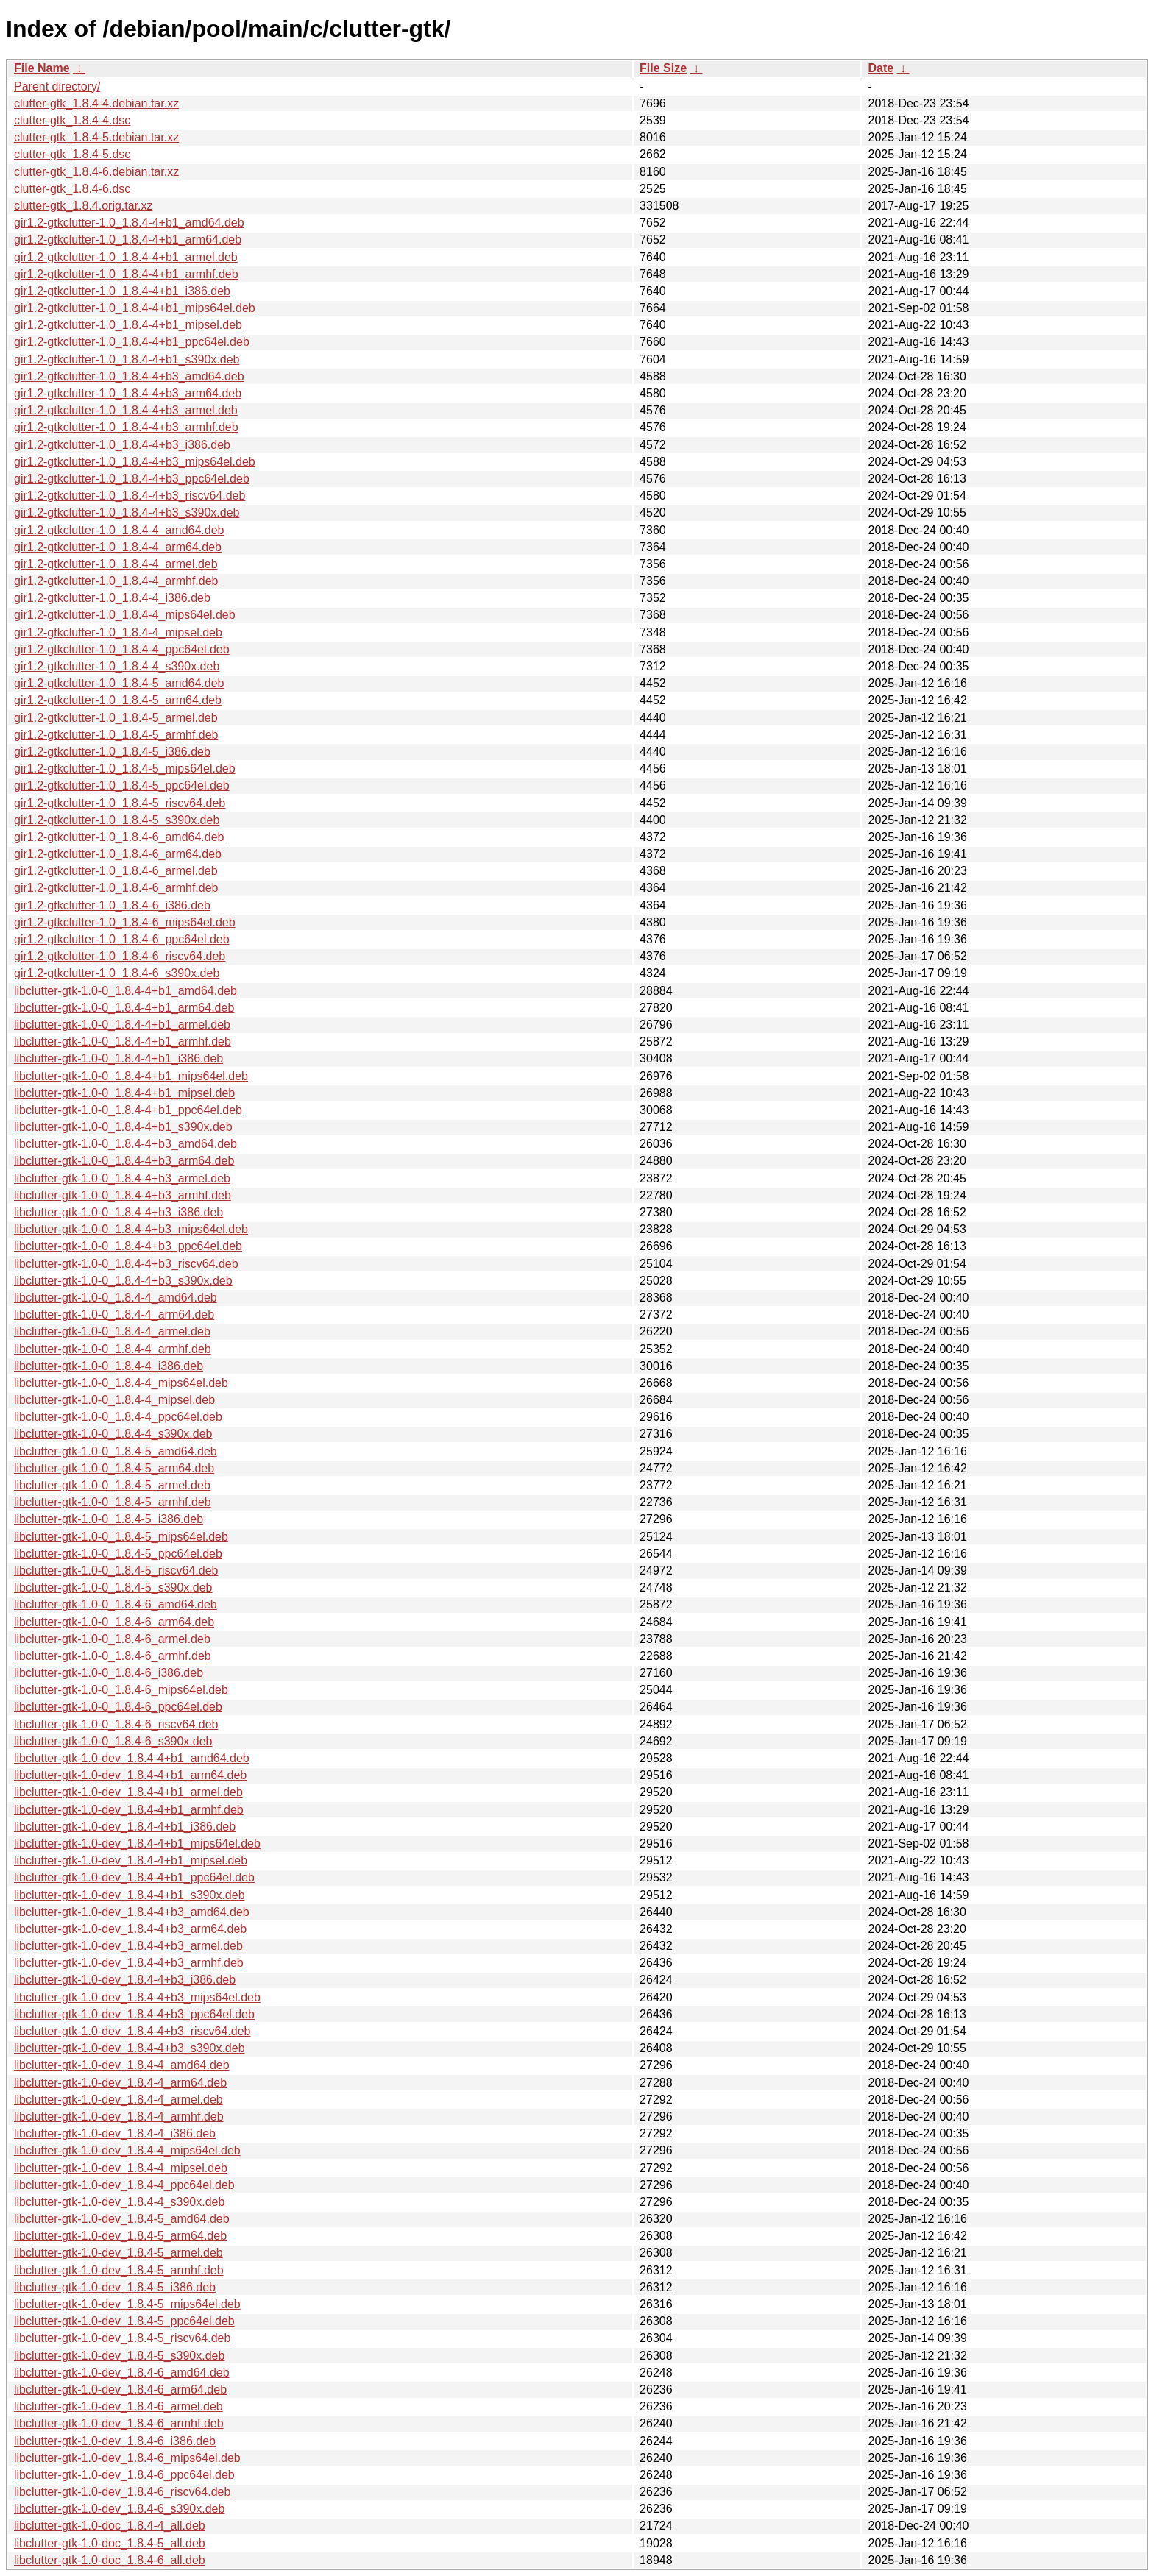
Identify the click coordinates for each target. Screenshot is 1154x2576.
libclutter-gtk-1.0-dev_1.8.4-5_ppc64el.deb (124, 2321)
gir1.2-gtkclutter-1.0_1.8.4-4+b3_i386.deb (122, 445)
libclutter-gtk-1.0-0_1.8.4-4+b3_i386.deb (118, 1212)
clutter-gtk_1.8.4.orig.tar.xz (83, 205)
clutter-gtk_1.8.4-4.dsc (72, 120)
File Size (663, 68)
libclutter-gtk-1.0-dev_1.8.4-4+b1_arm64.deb (130, 1775)
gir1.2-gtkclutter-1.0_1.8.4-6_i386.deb (112, 905)
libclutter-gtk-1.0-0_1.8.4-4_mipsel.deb (114, 1400)
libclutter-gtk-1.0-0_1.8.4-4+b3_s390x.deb (123, 1280)
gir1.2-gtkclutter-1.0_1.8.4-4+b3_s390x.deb (126, 512)
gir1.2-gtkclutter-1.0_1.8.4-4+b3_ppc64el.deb (131, 478)
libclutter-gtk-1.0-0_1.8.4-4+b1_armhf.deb (122, 1041)
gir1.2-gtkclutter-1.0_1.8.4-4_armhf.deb (116, 581)
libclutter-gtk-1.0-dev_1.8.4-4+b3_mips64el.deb (137, 1997)
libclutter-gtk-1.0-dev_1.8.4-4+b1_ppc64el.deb (134, 1877)
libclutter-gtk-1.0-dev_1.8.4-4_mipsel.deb (120, 2168)
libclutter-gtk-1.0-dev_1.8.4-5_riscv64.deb (122, 2338)
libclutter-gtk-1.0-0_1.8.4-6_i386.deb (108, 1673)
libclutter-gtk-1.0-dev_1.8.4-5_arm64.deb (120, 2235)
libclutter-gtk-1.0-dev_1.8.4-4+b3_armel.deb (128, 1946)
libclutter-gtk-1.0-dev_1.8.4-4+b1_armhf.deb (129, 1809)
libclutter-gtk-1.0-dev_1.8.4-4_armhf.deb (119, 2116)
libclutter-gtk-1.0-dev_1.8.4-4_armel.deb (118, 2099)
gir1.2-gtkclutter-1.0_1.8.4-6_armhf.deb (116, 887)
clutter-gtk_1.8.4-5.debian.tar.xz (96, 137)
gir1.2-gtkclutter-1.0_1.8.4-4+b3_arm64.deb (127, 393)
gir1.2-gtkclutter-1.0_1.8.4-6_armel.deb (116, 871)
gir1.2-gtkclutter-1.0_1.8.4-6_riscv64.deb (119, 956)
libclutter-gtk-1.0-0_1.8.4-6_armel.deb (112, 1639)
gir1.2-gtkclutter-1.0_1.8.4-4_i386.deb (112, 598)
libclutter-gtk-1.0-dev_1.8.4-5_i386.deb (115, 2287)
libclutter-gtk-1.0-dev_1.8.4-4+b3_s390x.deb (129, 2048)
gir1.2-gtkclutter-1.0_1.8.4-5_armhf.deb (116, 734)
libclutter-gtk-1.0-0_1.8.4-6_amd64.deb (115, 1604)
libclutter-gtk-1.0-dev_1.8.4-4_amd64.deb (122, 2065)
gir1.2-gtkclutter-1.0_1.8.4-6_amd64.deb (119, 837)
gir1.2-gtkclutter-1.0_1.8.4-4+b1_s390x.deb (126, 359)
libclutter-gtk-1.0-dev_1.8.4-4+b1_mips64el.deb (137, 1843)
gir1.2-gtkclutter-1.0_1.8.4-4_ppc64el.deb (122, 649)
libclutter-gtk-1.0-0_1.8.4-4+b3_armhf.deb (122, 1195)
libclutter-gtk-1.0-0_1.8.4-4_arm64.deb (114, 1314)
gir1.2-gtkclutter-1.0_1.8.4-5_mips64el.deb (125, 768)
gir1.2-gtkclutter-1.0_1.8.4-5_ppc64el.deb (122, 785)
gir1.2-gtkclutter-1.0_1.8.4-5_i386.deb (112, 751)
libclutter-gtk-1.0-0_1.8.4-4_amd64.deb (115, 1297)
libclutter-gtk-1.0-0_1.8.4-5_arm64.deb (114, 1468)
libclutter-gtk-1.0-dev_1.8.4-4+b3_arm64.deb (130, 1929)
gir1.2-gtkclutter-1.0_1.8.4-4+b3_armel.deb (126, 410)
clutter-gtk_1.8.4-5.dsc (72, 154)
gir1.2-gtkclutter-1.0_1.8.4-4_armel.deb (116, 564)
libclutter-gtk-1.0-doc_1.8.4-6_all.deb (109, 2560)
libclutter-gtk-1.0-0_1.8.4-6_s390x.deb (113, 1741)
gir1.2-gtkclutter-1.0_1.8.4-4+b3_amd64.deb (129, 376)
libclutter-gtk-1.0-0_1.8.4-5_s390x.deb (113, 1587)
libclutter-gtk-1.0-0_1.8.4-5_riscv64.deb (116, 1570)
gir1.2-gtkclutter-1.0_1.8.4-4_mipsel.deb (118, 632)
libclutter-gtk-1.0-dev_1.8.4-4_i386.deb (115, 2133)
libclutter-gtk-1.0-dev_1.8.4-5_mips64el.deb (127, 2304)
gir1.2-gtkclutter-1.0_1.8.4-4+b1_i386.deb (122, 291)
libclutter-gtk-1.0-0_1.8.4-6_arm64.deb (114, 1622)
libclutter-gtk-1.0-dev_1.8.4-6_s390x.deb (119, 2508)
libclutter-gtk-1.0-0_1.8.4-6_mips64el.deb (121, 1689)
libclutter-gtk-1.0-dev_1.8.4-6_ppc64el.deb (124, 2475)
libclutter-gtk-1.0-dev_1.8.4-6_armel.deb (118, 2406)
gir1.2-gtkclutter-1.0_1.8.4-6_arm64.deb (118, 854)
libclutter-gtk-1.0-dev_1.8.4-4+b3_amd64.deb (131, 1912)
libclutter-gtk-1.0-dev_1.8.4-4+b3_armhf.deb (129, 1962)
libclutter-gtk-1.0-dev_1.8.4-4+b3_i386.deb (125, 1979)
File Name (42, 68)
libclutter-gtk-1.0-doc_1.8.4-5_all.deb (109, 2543)
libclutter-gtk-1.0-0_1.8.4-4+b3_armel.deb (122, 1178)
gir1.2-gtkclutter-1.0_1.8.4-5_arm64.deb (118, 700)
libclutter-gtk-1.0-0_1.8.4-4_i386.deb (108, 1366)
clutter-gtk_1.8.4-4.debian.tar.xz (96, 103)
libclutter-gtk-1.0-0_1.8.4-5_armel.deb (112, 1485)
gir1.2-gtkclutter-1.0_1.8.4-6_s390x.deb (116, 973)
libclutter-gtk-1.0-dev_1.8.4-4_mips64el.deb (127, 2150)
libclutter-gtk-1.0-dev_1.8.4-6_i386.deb (115, 2441)
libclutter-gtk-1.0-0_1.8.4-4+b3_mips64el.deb (131, 1229)
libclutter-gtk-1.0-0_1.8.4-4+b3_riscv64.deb (126, 1263)
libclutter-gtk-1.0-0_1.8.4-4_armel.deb (112, 1331)
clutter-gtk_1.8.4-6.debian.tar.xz (96, 172)
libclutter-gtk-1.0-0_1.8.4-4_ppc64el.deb (118, 1417)
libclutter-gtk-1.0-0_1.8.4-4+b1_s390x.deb (123, 1127)
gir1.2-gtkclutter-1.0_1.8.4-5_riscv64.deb (119, 803)
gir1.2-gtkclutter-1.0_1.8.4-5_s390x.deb (116, 820)
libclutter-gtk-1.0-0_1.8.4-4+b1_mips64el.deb (131, 1076)
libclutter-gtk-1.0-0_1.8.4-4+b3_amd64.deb (125, 1144)
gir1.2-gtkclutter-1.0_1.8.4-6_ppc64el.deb (122, 939)
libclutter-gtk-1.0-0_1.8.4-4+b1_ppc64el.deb (128, 1110)
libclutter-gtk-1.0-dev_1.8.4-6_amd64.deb (122, 2372)
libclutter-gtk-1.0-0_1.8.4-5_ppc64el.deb (118, 1553)
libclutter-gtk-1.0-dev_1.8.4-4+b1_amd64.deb (131, 1758)
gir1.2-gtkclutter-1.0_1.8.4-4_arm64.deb (118, 547)
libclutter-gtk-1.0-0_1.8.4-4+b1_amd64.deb (125, 990)
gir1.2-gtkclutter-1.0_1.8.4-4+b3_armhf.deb (126, 427)
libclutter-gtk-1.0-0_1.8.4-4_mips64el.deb (121, 1383)
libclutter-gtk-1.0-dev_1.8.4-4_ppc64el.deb (124, 2185)
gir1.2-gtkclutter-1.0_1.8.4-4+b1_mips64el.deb (134, 308)
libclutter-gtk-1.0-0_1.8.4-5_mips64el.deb (121, 1536)
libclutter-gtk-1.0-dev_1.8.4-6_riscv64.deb (122, 2491)
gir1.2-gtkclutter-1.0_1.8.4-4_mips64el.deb (125, 614)
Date (880, 68)
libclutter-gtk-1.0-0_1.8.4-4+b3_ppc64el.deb (128, 1246)
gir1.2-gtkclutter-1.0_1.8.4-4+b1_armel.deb (126, 257)
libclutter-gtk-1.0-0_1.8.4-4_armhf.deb (112, 1349)
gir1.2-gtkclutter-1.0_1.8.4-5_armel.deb (116, 718)
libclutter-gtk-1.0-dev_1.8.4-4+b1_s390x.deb (129, 1895)
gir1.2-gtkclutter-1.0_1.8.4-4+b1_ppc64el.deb (131, 342)
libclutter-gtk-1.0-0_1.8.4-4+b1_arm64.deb (124, 1007)
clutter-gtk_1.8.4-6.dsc (72, 188)
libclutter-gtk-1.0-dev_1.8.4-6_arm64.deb (120, 2389)
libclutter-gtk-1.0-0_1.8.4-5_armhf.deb (112, 1502)
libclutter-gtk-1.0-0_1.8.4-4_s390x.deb (113, 1433)
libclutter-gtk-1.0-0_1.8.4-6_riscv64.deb (116, 1724)
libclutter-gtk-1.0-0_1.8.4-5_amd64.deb (115, 1451)
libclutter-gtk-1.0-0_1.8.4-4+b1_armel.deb (122, 1024)
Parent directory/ (57, 86)
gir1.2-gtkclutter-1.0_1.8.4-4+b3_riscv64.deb (129, 495)
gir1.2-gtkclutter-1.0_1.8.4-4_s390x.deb (116, 666)
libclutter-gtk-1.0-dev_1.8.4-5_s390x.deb (119, 2355)
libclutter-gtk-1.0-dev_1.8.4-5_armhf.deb (119, 2270)
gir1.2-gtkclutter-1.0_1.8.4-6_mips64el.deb (125, 922)
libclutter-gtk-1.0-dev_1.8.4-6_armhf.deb (119, 2423)
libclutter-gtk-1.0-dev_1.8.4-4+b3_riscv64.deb (132, 2031)
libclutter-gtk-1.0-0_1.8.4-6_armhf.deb (112, 1656)
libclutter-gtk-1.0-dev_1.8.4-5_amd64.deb (122, 2219)
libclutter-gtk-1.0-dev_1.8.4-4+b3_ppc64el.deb (134, 2014)
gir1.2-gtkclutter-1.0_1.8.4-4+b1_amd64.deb (129, 222)
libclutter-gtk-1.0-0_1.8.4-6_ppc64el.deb (118, 1706)
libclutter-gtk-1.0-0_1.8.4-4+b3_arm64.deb (124, 1160)
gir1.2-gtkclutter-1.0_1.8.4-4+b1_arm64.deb (127, 239)
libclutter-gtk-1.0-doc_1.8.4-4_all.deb (109, 2525)
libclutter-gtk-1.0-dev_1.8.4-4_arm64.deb (120, 2082)
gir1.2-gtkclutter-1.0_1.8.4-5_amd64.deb (119, 683)
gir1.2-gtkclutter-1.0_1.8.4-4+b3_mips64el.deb (134, 461)
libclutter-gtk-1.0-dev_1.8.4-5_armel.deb (118, 2252)
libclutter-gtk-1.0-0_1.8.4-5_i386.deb (108, 1519)
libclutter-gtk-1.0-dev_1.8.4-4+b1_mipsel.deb (130, 1860)
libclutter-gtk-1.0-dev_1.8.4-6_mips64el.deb (127, 2458)
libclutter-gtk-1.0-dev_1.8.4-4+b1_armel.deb (128, 1792)
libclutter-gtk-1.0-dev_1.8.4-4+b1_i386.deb (125, 1826)
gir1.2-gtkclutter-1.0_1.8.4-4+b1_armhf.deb (126, 274)
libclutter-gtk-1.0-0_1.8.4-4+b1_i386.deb (118, 1058)
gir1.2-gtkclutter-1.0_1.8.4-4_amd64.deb (119, 530)
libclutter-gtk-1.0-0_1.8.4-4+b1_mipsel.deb (124, 1093)
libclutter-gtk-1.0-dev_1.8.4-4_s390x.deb (119, 2202)
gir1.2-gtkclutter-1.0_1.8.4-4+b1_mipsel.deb (128, 325)
